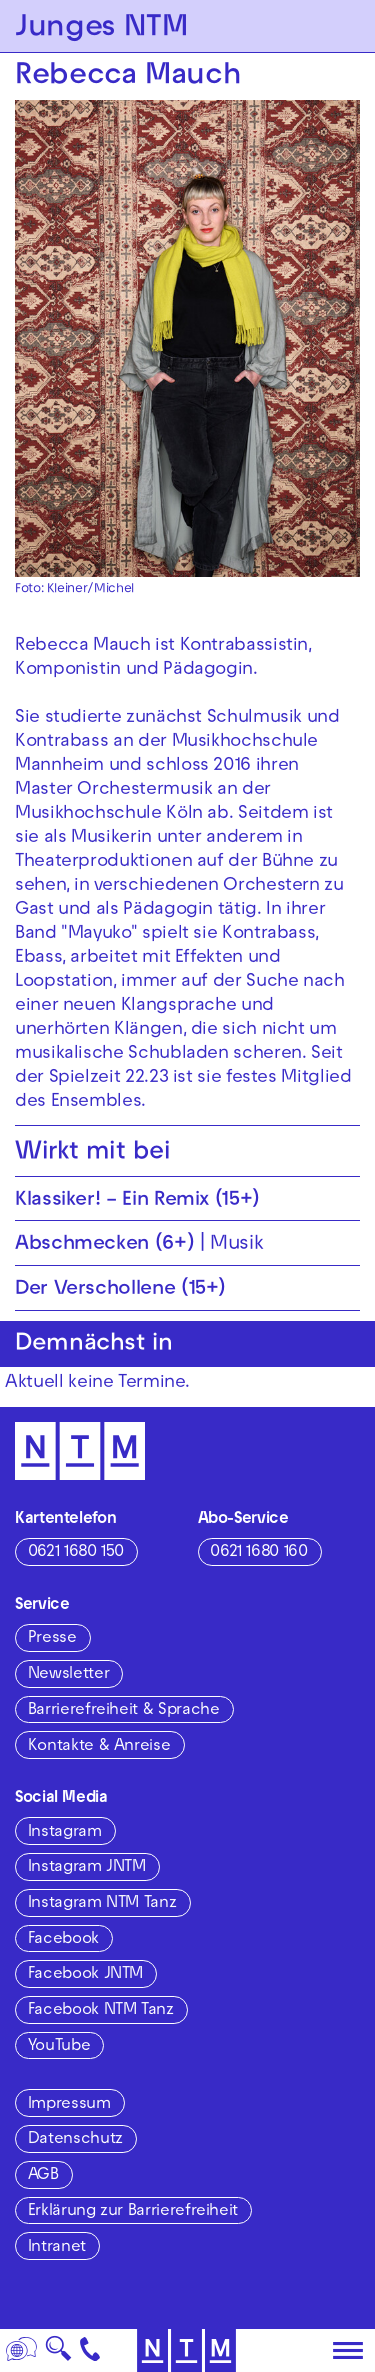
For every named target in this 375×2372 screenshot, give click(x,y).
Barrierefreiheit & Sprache (124, 1711)
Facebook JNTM (85, 1975)
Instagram (65, 1833)
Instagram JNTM (87, 1868)
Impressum (69, 2105)
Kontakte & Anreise (99, 1747)
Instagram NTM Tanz (102, 1904)
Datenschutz (75, 2140)
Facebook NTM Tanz (101, 2011)
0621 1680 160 (258, 1553)
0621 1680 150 (76, 1553)
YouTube (59, 2047)
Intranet (57, 2248)
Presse (52, 1639)
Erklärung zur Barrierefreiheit (133, 2212)
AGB (43, 2176)
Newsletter (68, 1675)
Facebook (63, 1940)
